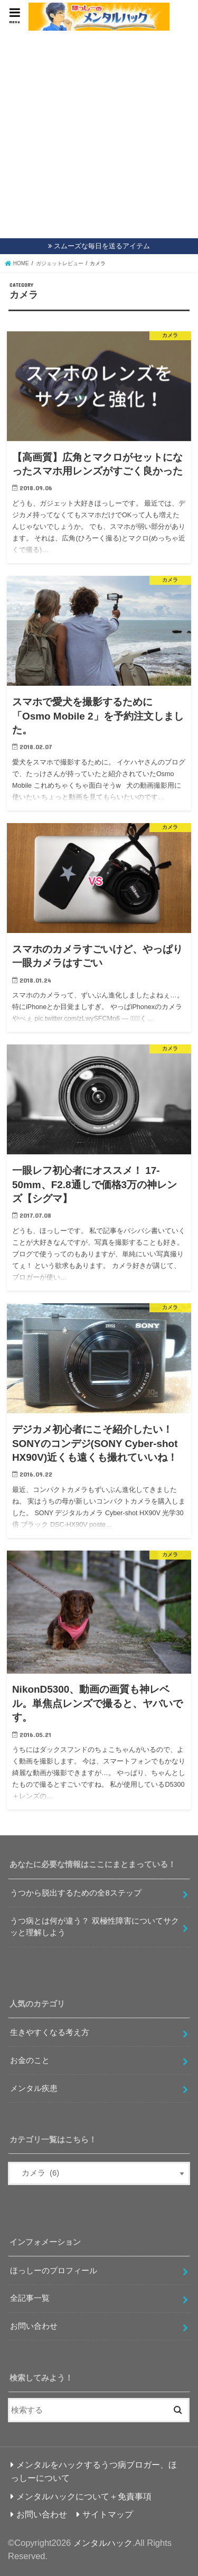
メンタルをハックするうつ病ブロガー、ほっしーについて (94, 2471)
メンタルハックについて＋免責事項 (84, 2496)
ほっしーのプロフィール (53, 2270)
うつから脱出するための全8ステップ (75, 1893)
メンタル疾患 (34, 2088)
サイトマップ (107, 2514)
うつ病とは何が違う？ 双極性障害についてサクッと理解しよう (94, 1927)
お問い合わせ (34, 2326)
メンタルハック (103, 2542)
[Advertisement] (99, 135)
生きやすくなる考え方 (49, 2032)
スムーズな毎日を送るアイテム (102, 246)
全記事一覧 (30, 2298)
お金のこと (30, 2060)
